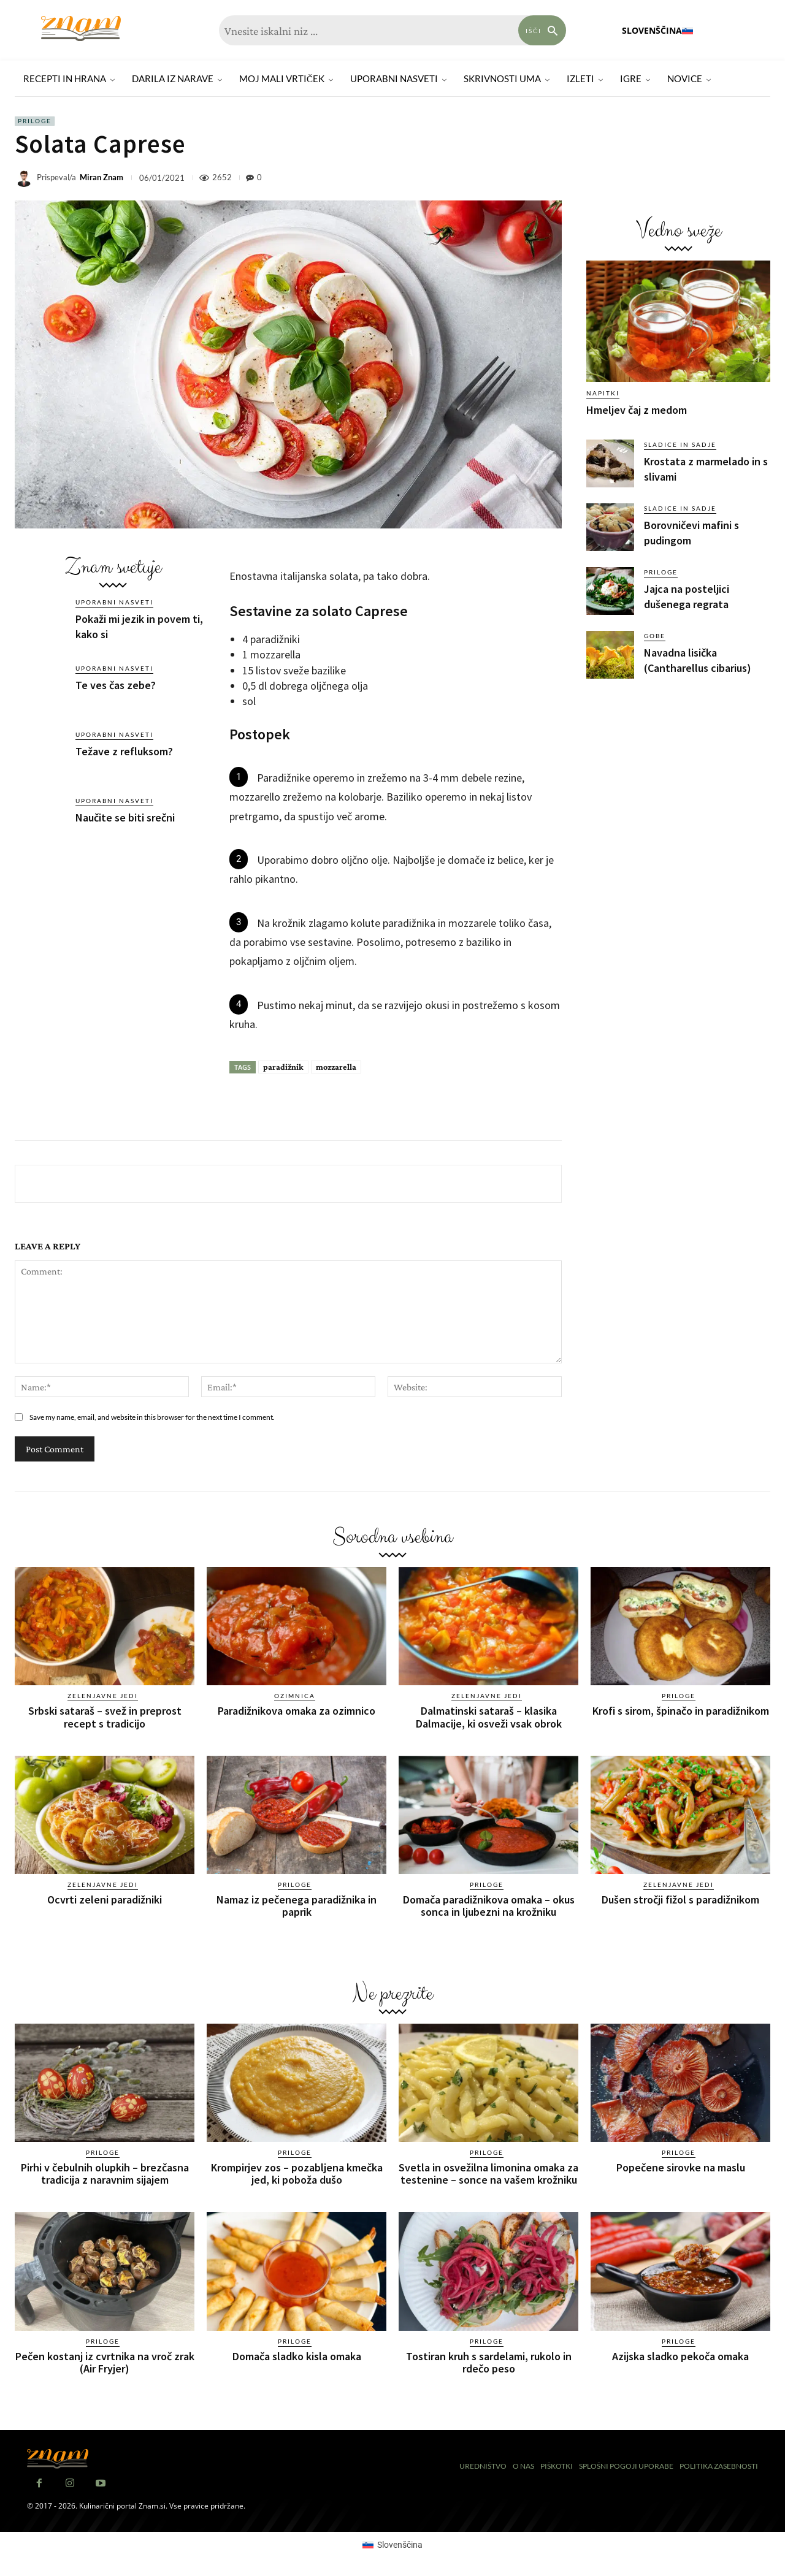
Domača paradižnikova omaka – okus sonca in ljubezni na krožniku (489, 1905)
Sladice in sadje (680, 444)
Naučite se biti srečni (125, 817)
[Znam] (81, 28)
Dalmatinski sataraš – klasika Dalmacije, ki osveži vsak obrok (489, 1717)
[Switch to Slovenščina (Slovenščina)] (392, 2545)
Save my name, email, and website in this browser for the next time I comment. (152, 1417)
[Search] (542, 30)
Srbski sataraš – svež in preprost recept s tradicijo (105, 1717)
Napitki (602, 393)
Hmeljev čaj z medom (636, 410)
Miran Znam (101, 177)
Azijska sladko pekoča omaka (680, 2356)
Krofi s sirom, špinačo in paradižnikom (680, 1711)
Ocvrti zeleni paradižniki (104, 1899)
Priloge (35, 121)
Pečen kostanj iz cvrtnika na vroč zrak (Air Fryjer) (104, 2362)
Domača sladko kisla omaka (296, 2356)
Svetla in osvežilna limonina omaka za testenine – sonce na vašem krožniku (488, 2173)
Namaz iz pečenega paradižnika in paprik (296, 1905)
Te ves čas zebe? (115, 685)
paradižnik (283, 1067)
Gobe (654, 635)
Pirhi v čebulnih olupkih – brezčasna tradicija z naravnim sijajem (105, 2173)
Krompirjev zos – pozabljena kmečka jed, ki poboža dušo (297, 2173)
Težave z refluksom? (124, 751)
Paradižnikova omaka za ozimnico (296, 1711)
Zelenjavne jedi (102, 1695)
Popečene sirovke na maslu (680, 2167)
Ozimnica (294, 1695)
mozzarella (336, 1067)
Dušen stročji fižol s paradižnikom (680, 1899)
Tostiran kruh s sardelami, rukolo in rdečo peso (489, 2362)
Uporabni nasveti (114, 602)
